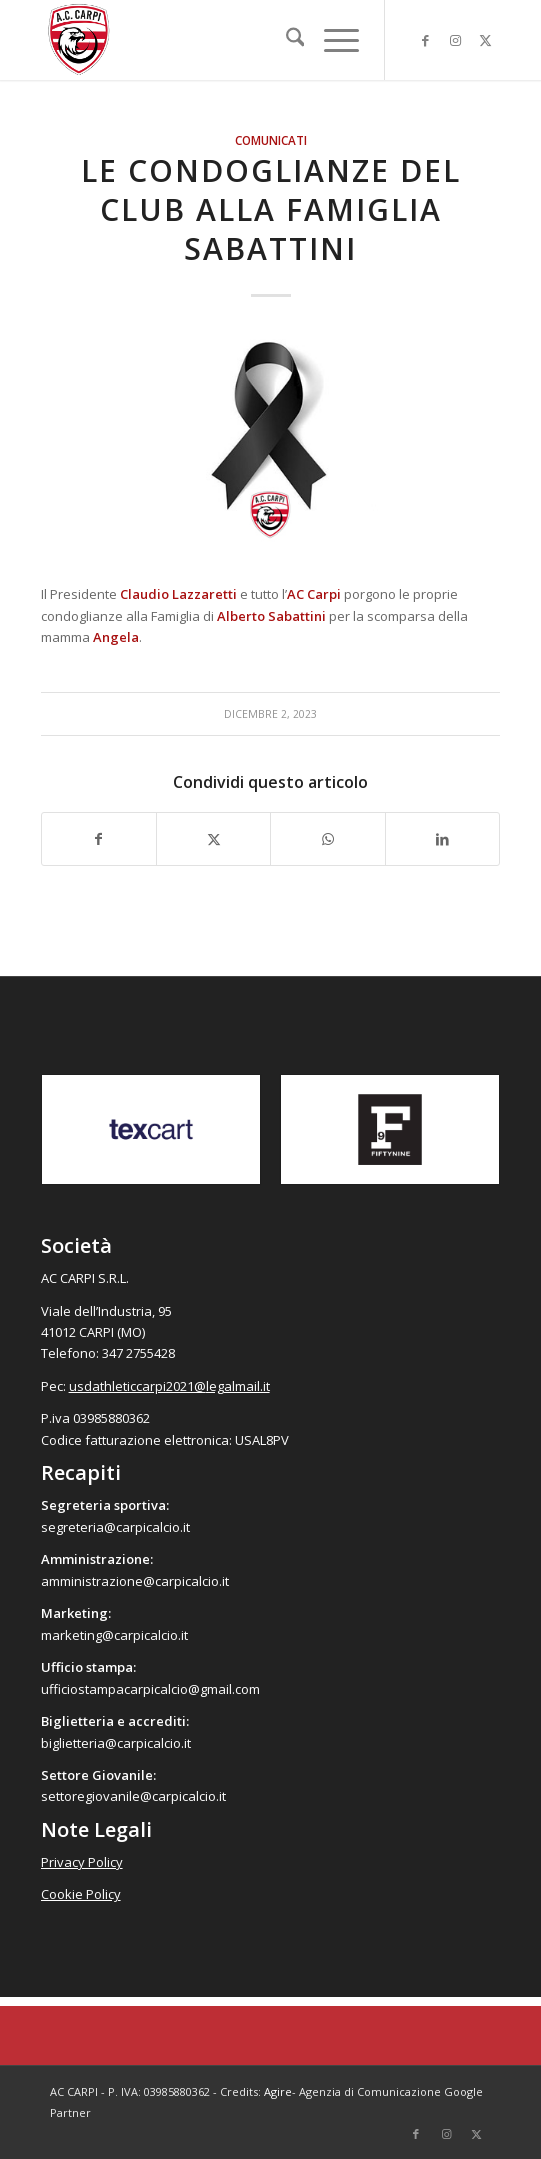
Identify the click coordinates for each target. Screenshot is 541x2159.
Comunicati (271, 140)
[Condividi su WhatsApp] (327, 839)
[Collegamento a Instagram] (455, 40)
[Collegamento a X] (485, 40)
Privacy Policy (82, 1862)
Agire (278, 2091)
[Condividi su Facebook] (99, 839)
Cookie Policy (81, 1894)
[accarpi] (225, 40)
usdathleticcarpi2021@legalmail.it (169, 1386)
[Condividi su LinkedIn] (442, 839)
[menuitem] (285, 40)
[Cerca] (285, 40)
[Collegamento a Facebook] (425, 40)
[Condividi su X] (213, 839)
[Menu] (331, 40)
